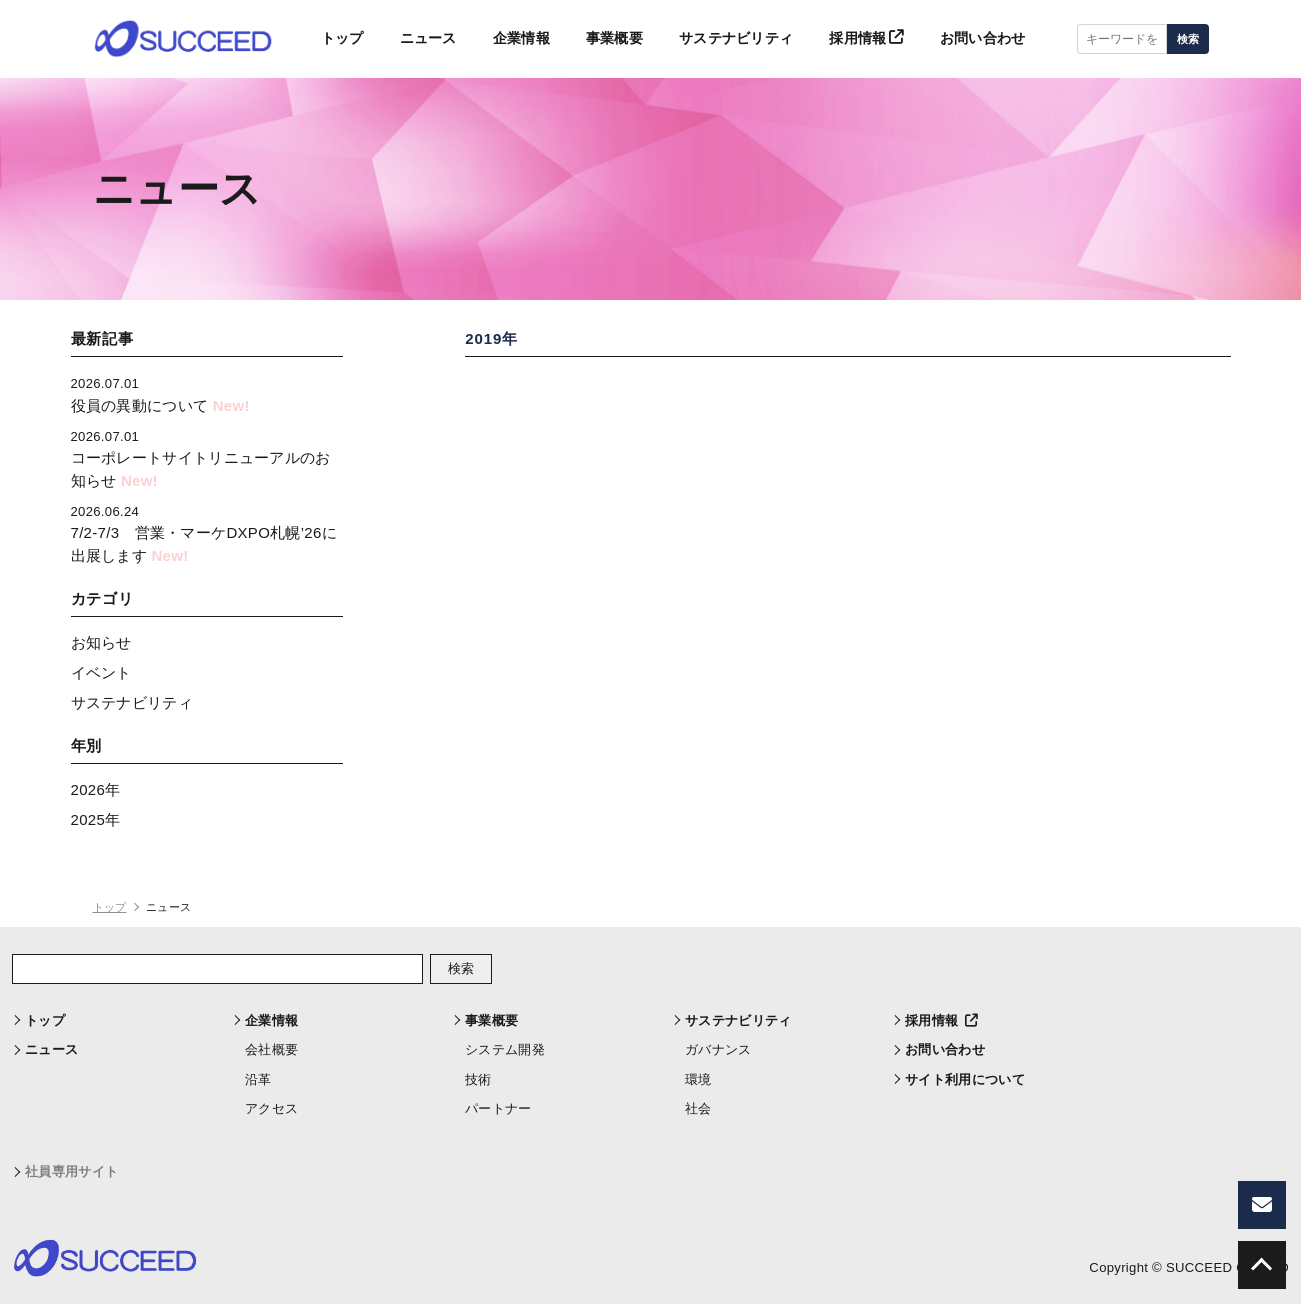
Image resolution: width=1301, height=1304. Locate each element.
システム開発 (505, 1049)
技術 (478, 1079)
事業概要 (593, 39)
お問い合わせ (980, 39)
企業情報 (495, 39)
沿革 (258, 1079)
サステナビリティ (721, 39)
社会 (698, 1108)
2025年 (96, 819)
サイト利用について (965, 1079)
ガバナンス (718, 1049)
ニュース (398, 39)
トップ (309, 39)
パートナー (498, 1108)
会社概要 (271, 1049)
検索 (1188, 40)
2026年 (96, 789)
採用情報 (858, 40)
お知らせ (101, 642)
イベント (101, 672)
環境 (698, 1079)
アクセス (271, 1108)
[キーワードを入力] (1122, 40)
